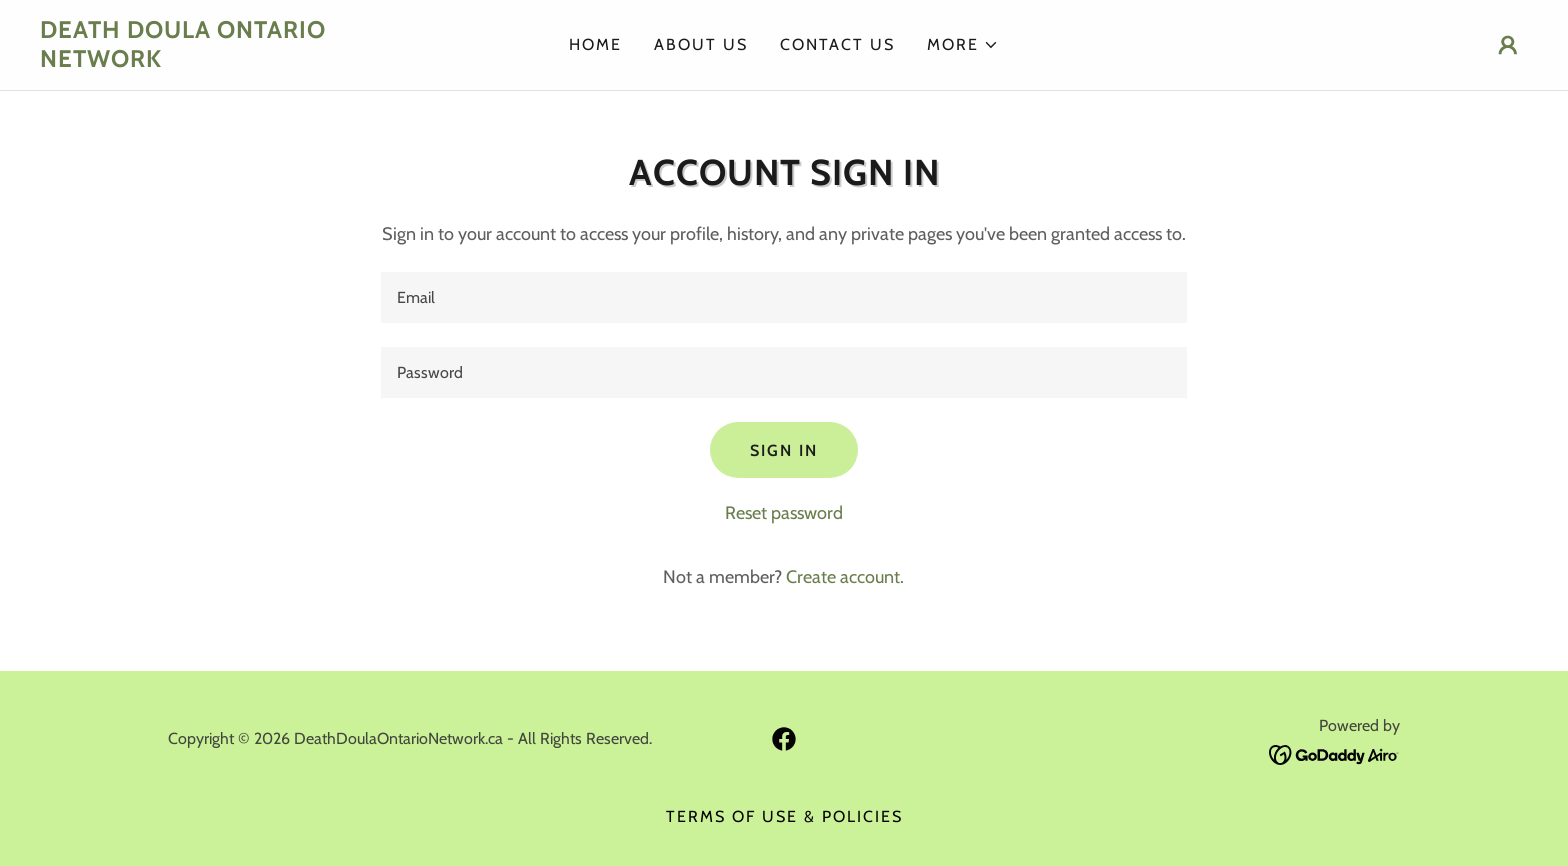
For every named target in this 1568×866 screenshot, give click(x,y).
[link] (226, 61)
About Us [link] (701, 44)
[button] (963, 45)
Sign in (784, 450)
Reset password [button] (784, 513)
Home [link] (595, 44)
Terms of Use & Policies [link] (784, 816)
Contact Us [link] (837, 44)
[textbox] (783, 297)
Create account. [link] (845, 577)
